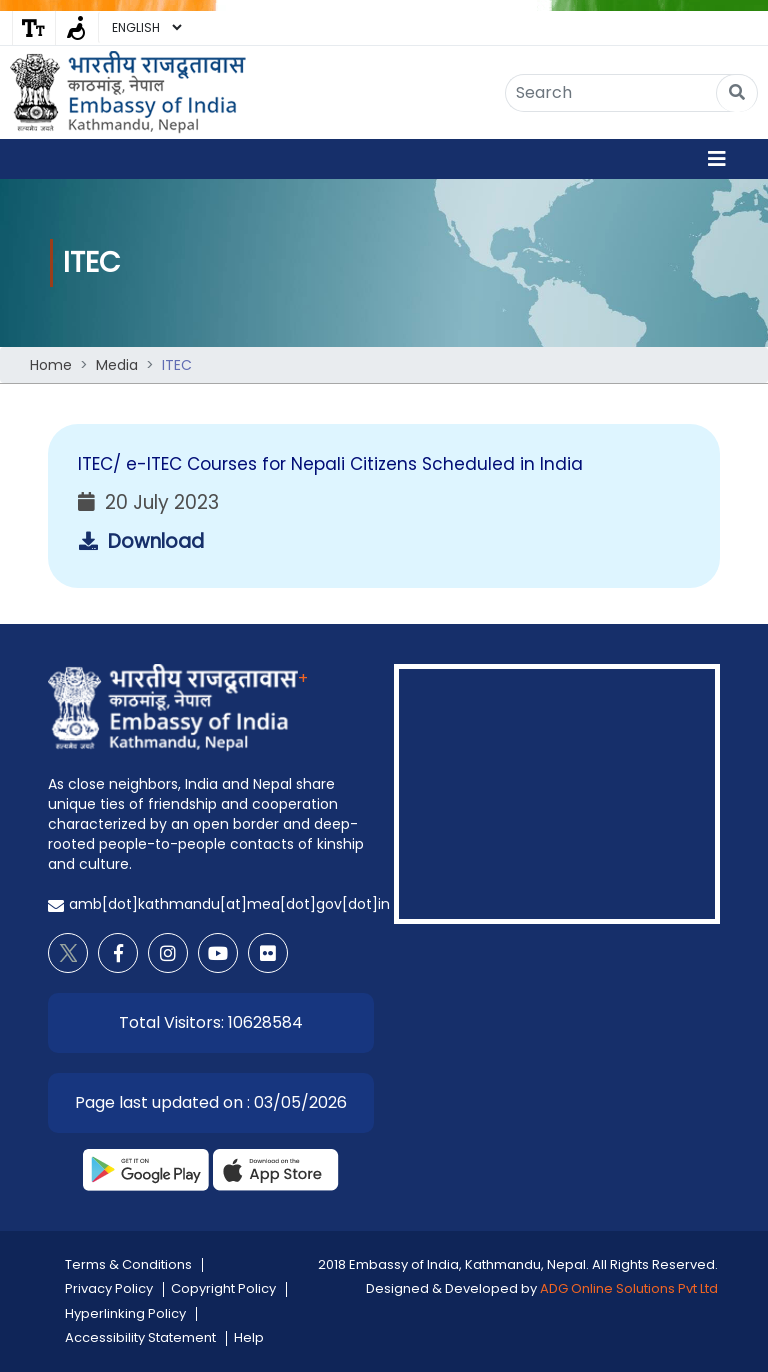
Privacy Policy (109, 1288)
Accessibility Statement (140, 1337)
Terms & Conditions (128, 1264)
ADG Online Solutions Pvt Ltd (629, 1288)
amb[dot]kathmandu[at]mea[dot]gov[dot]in (229, 904)
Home (51, 365)
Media (117, 365)
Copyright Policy (223, 1288)
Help (249, 1337)
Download (141, 541)
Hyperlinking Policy (125, 1313)
